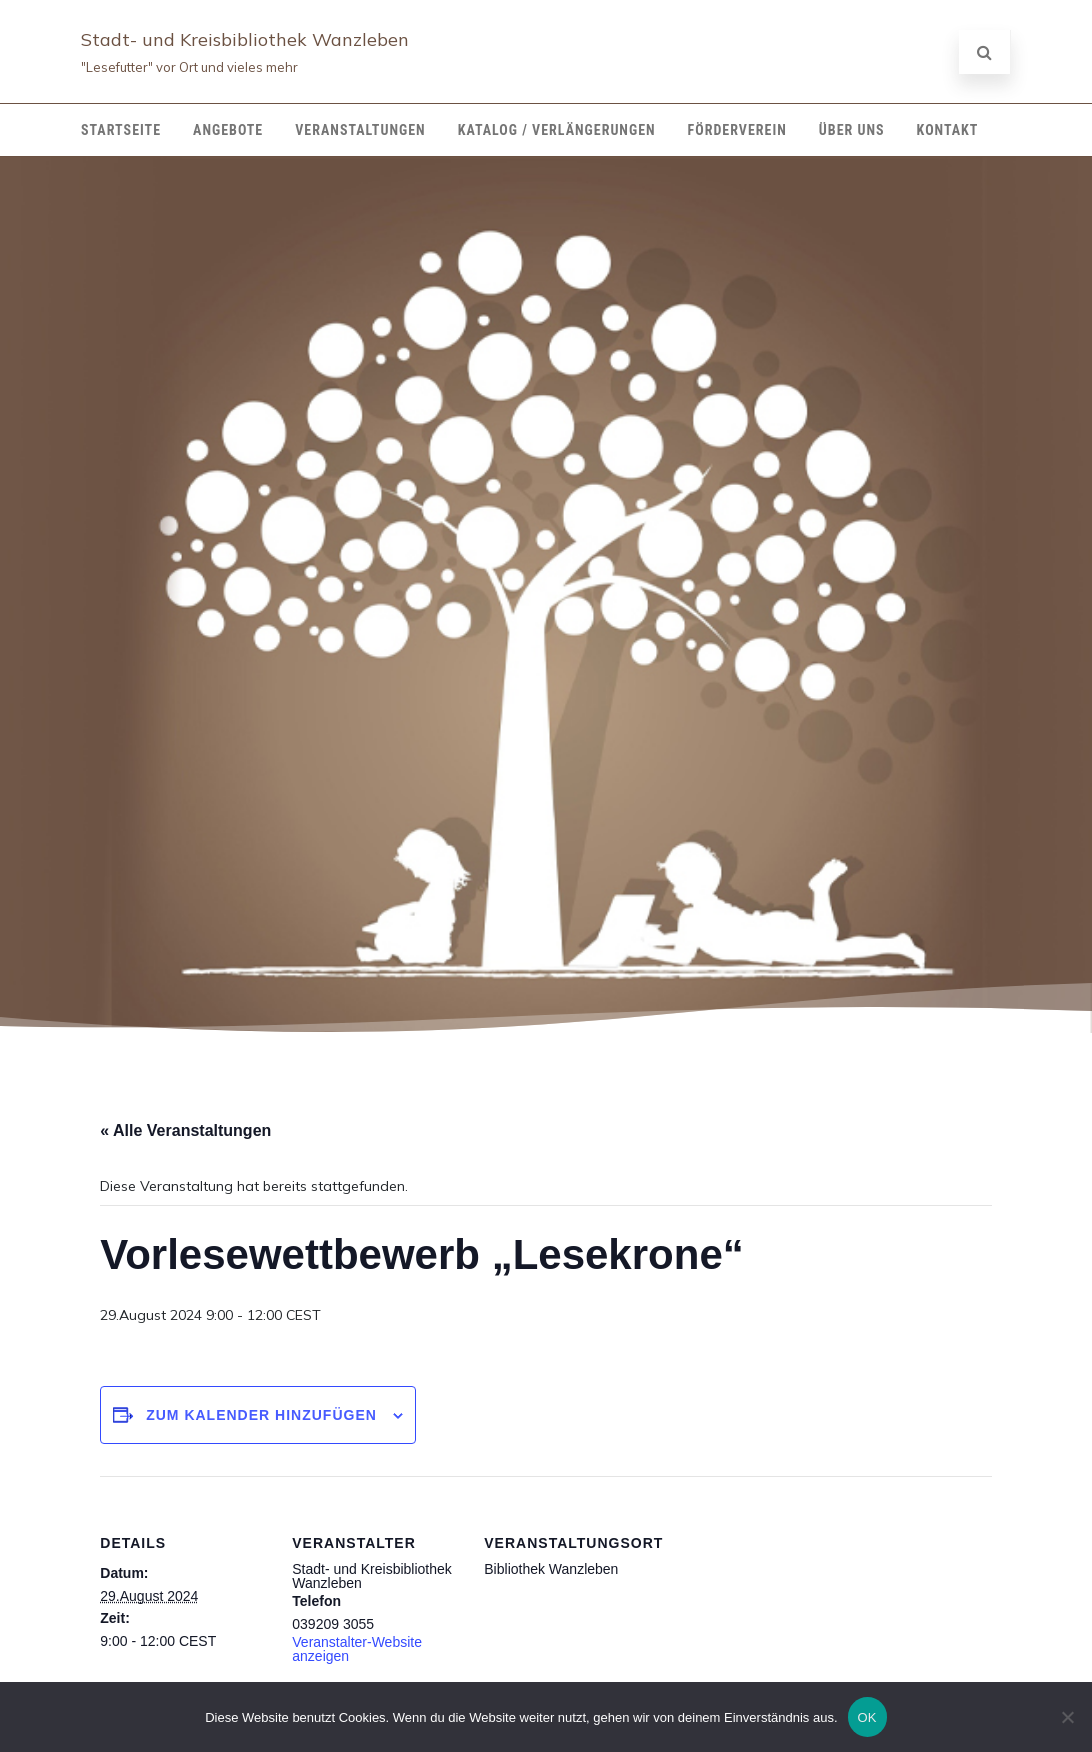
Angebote (228, 130)
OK (867, 1717)
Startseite (121, 130)
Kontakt (948, 130)
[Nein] (1067, 1717)
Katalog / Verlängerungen (557, 130)
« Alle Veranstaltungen (185, 1130)
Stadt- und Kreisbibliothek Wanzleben (245, 39)
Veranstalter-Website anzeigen (357, 1649)
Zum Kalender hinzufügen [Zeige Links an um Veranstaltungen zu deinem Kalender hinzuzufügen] (261, 1415)
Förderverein (737, 130)
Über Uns (852, 130)
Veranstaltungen (360, 130)
